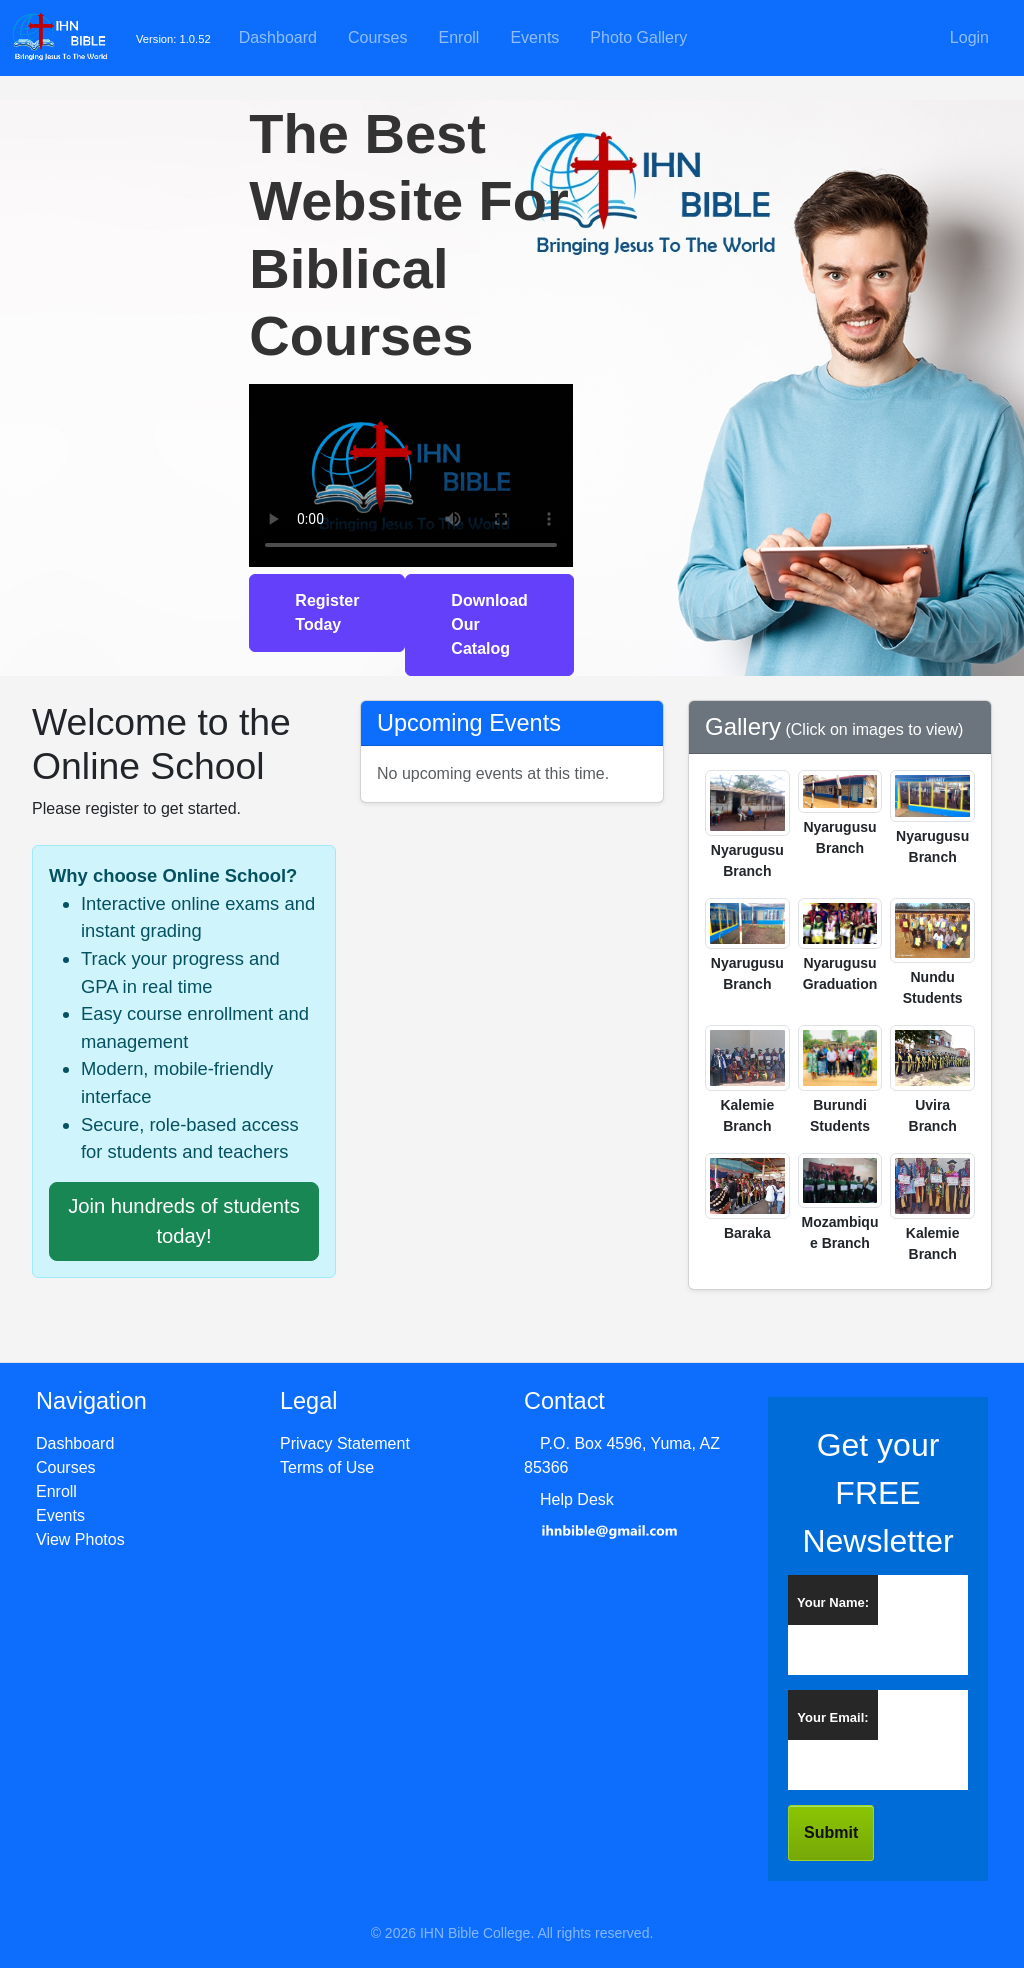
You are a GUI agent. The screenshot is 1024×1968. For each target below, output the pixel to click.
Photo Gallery (638, 37)
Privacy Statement (345, 1443)
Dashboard (278, 37)
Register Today (327, 612)
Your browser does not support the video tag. (411, 475)
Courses (378, 37)
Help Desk (577, 1499)
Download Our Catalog (489, 624)
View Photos (80, 1539)
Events (534, 37)
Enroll (459, 37)
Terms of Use (327, 1467)
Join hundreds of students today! (184, 1221)
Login (969, 37)
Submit (831, 1832)
